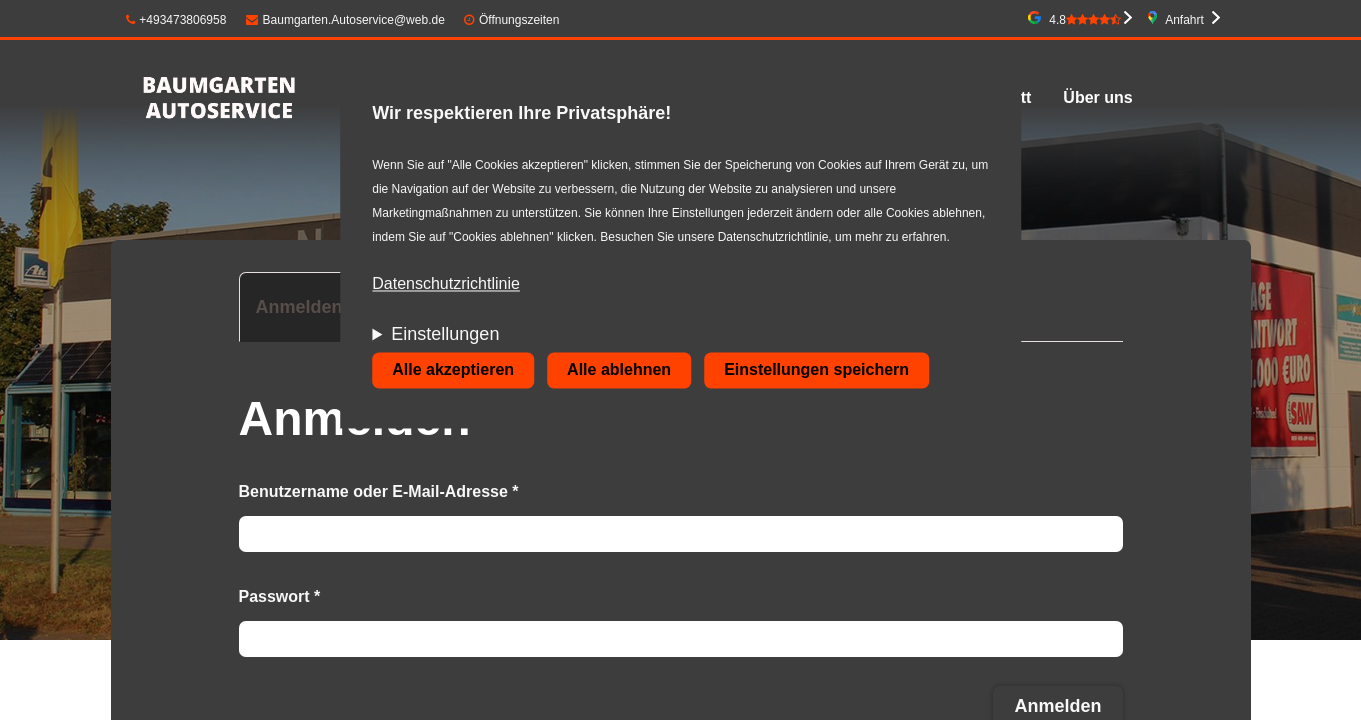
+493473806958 (176, 20)
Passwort (280, 596)
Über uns (1097, 97)
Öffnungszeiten (519, 20)
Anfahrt (1184, 20)
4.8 (1085, 20)
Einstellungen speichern (816, 370)
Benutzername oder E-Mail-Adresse (379, 491)
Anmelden (308, 315)
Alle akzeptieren (453, 370)
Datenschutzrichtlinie (446, 284)
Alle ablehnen (619, 370)
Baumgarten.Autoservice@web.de (345, 20)
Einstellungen (445, 335)
